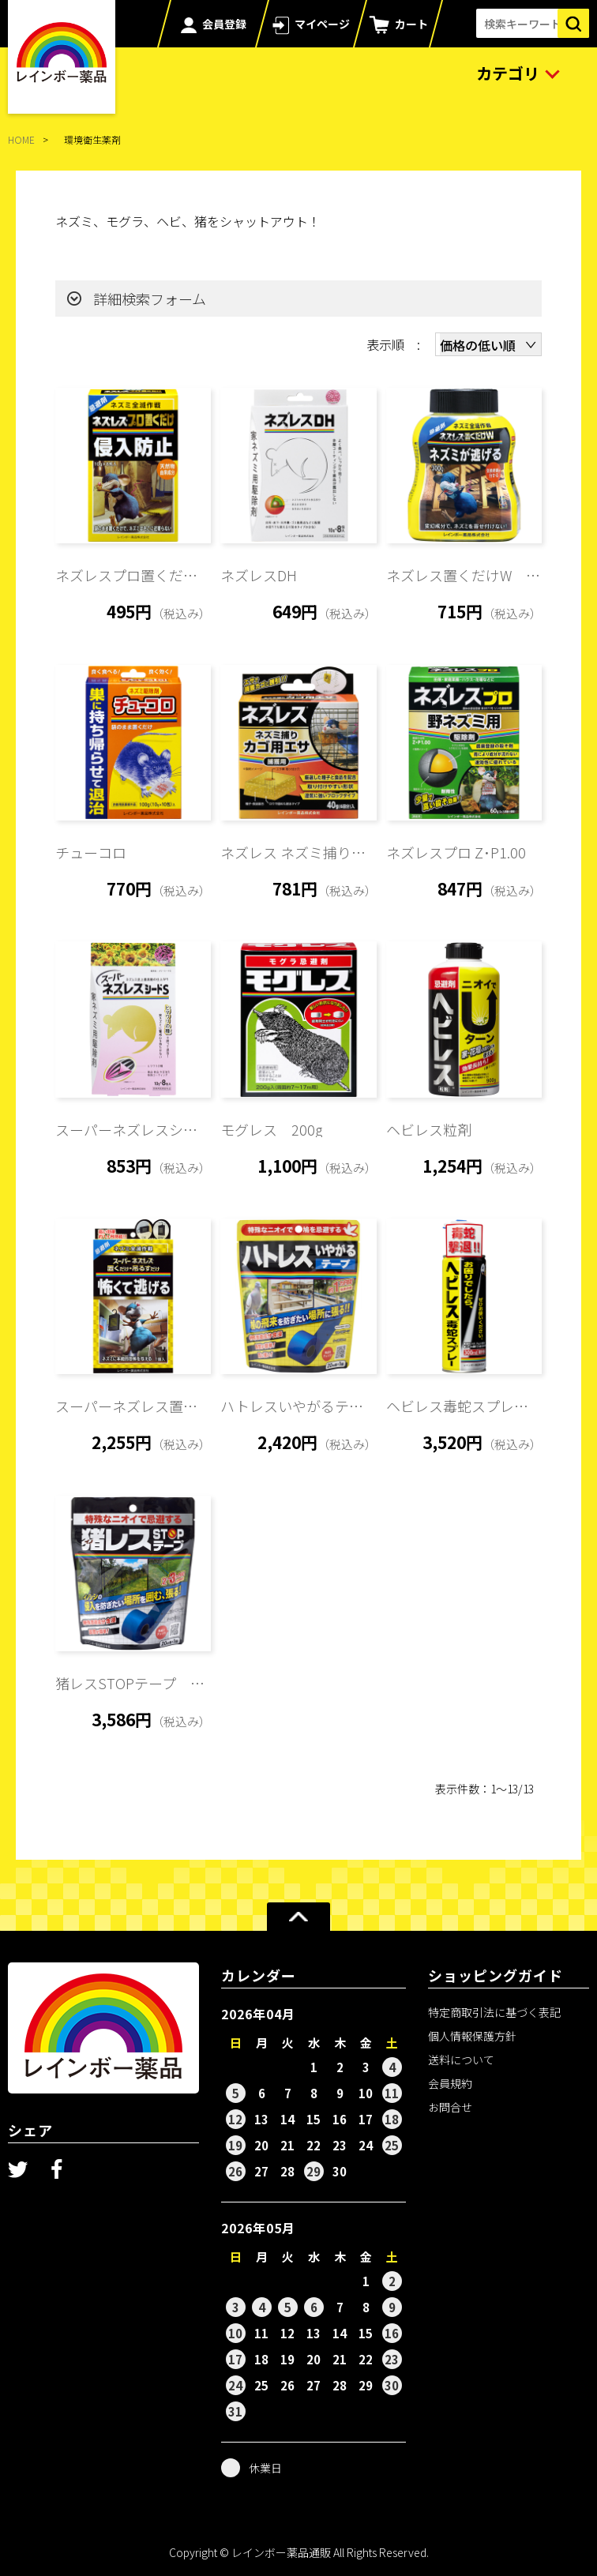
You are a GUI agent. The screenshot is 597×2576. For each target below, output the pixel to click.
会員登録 (224, 24)
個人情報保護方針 (472, 2036)
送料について (461, 2059)
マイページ (322, 24)
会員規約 (450, 2083)
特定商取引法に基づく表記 (494, 2012)
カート (411, 24)
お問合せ (450, 2107)
